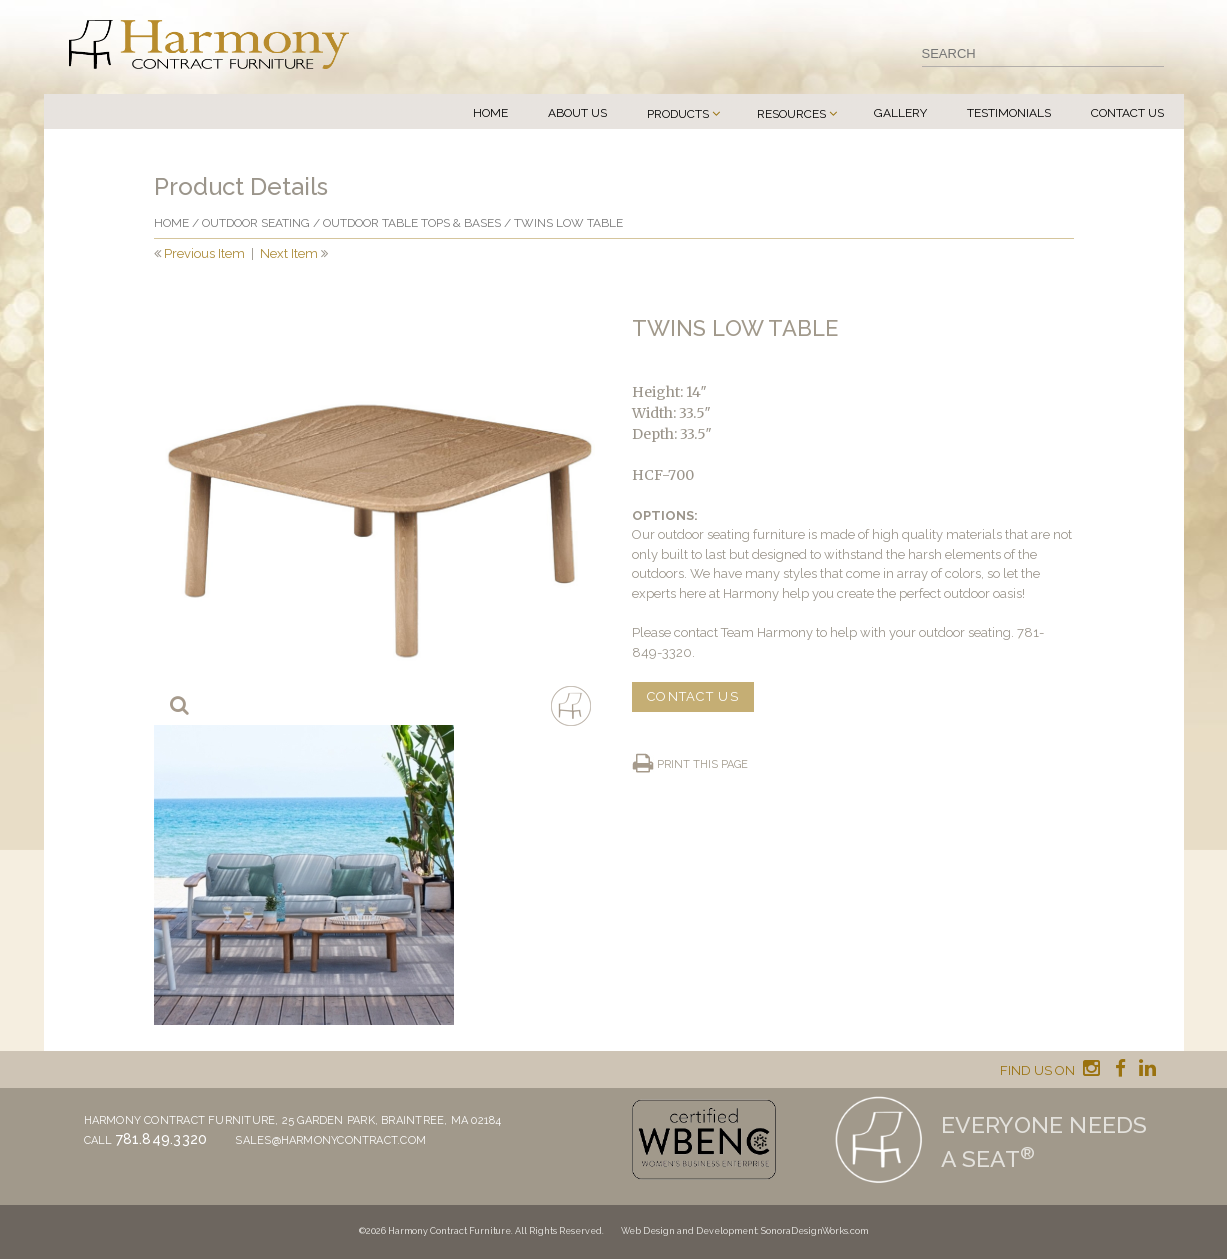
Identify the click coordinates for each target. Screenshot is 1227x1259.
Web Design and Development (689, 1231)
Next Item (289, 253)
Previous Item (204, 253)
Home (490, 113)
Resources (791, 114)
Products (678, 114)
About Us (577, 113)
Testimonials (1009, 113)
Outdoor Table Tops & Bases (412, 223)
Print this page (702, 764)
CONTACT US (693, 696)
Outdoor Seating (256, 223)
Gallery (900, 113)
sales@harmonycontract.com (330, 1140)
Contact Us (1127, 113)
